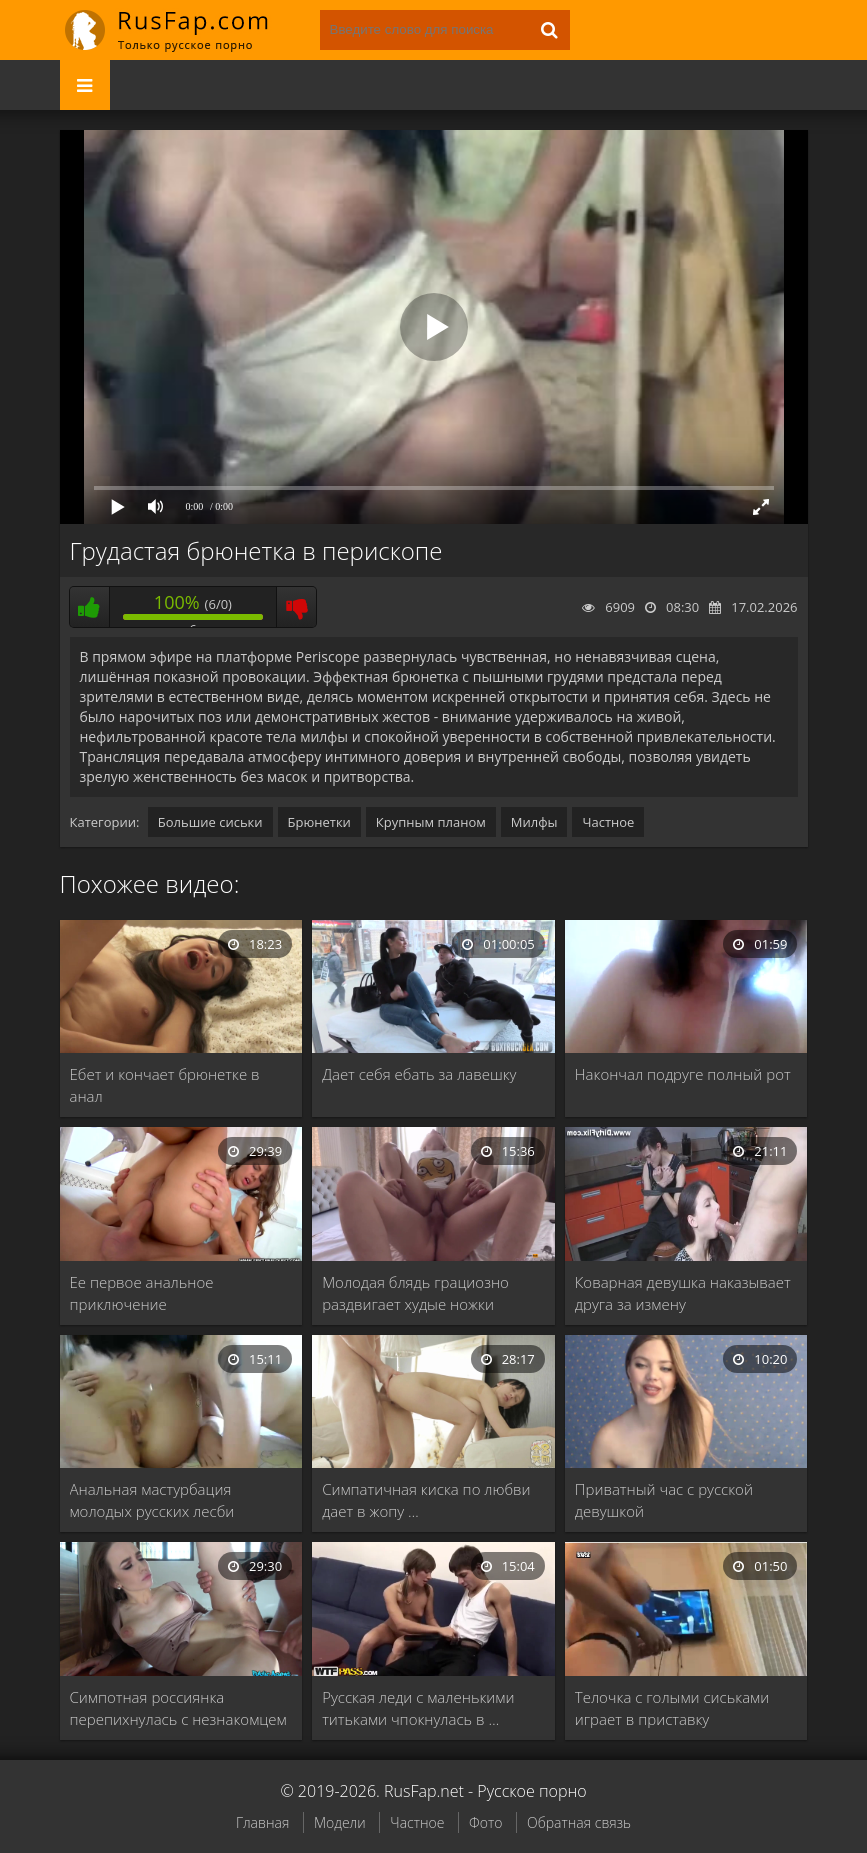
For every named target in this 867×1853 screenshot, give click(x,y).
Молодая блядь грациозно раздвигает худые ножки (415, 1293)
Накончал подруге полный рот (683, 1074)
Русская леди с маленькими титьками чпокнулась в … (418, 1708)
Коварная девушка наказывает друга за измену (683, 1293)
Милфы (534, 822)
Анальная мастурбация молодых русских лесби (152, 1500)
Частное (608, 822)
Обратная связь (579, 1822)
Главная (262, 1822)
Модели (340, 1822)
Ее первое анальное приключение (142, 1293)
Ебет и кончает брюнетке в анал (165, 1085)
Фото (485, 1822)
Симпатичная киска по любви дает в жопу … (426, 1500)
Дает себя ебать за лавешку (419, 1074)
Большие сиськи (210, 822)
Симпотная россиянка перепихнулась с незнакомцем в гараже (178, 1708)
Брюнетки (319, 822)
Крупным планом (431, 822)
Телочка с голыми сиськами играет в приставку (672, 1708)
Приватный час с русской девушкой (664, 1500)
